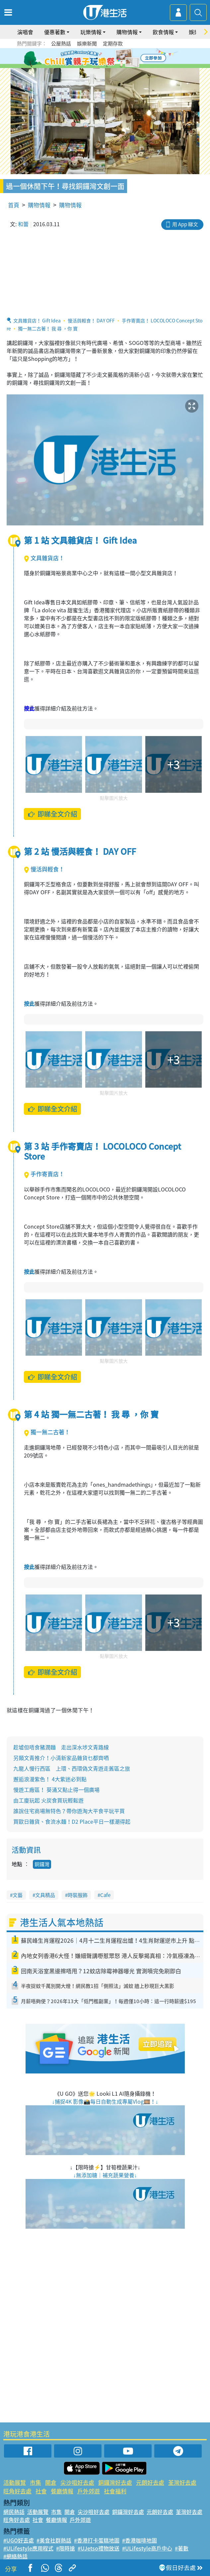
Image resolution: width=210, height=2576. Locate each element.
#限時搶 (65, 2548)
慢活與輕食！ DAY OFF (91, 320)
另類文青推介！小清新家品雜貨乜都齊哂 (61, 1758)
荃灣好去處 (182, 2482)
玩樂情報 (91, 32)
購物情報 (127, 32)
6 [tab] (123, 58)
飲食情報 (163, 32)
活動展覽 (14, 2482)
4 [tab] (110, 58)
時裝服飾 (78, 1895)
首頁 (13, 205)
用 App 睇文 (185, 224)
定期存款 (113, 43)
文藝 (18, 1895)
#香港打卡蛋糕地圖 (96, 2540)
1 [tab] (90, 58)
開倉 (50, 2482)
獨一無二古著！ (47, 1432)
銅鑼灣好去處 (115, 2482)
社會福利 (115, 2491)
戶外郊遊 (88, 2491)
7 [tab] (107, 66)
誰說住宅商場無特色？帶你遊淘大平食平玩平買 (69, 1811)
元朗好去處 (150, 2482)
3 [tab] (103, 58)
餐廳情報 (62, 2491)
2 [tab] (97, 58)
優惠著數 (54, 32)
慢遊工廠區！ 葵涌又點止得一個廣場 (56, 1790)
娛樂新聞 (87, 43)
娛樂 (194, 32)
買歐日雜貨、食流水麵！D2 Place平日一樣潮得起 (71, 1821)
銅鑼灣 (42, 1864)
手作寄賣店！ (44, 1174)
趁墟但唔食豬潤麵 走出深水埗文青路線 (61, 1747)
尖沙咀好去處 (77, 2482)
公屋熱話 (61, 43)
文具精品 (45, 1895)
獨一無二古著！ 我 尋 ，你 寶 (48, 328)
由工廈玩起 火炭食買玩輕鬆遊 (48, 1800)
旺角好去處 (17, 2491)
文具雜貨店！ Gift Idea (37, 320)
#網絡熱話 (15, 2556)
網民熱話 (14, 2512)
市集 (35, 2482)
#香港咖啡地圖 (139, 2540)
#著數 (181, 2548)
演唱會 (25, 32)
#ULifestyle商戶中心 (147, 2548)
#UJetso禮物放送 (98, 2548)
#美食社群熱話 (53, 2540)
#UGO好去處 (18, 2540)
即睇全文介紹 (52, 814)
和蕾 (23, 224)
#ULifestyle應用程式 (28, 2548)
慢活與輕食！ (44, 869)
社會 (41, 2491)
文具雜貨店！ (44, 558)
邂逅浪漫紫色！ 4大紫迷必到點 (50, 1779)
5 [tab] (116, 58)
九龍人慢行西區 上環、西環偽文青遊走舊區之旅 (71, 1768)
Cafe (105, 1895)
